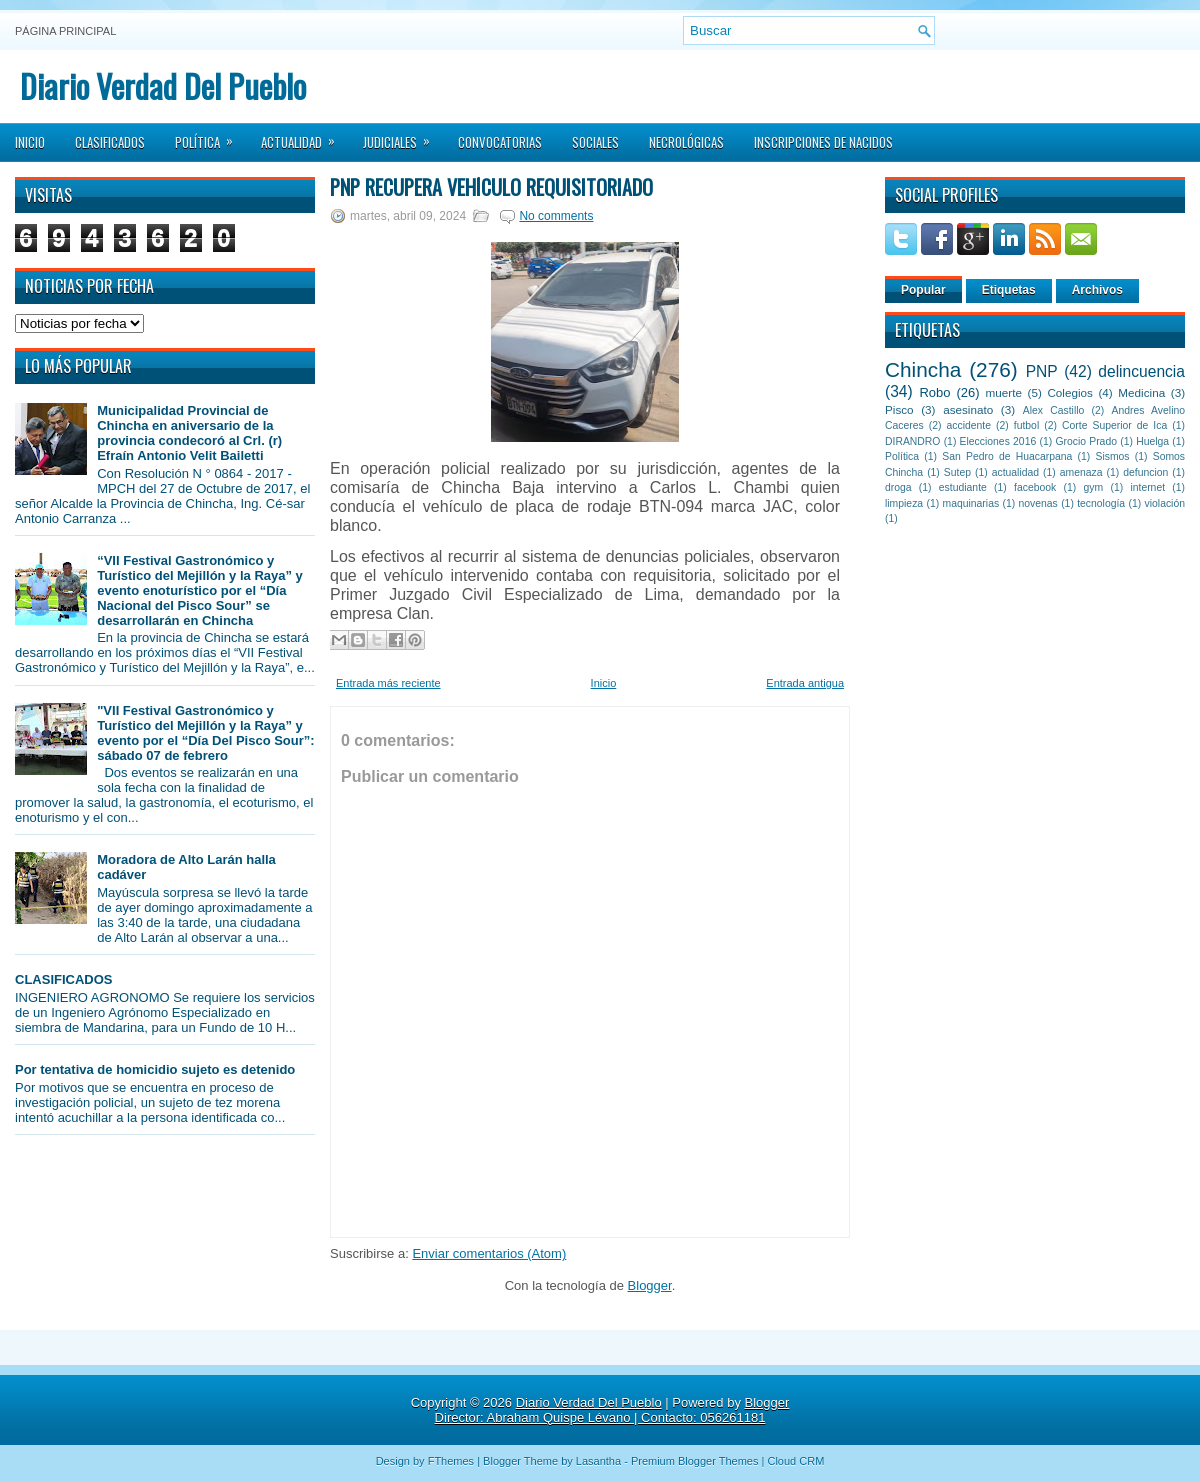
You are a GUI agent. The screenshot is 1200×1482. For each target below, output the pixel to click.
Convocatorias (500, 142)
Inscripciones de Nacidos (823, 142)
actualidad (1015, 472)
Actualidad (304, 136)
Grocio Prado (1086, 441)
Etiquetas (1009, 290)
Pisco (899, 409)
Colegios (1069, 392)
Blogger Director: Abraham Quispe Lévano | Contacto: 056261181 (612, 1410)
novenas (1038, 503)
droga (898, 487)
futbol (1026, 425)
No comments (556, 216)
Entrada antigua (805, 683)
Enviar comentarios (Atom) (489, 1253)
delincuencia (1141, 371)
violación (1165, 503)
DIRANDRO (912, 441)
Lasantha (598, 1461)
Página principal (65, 31)
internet (1147, 487)
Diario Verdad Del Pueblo (163, 85)
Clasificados (110, 142)
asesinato (968, 409)
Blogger (650, 1285)
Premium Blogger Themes (695, 1461)
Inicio (30, 142)
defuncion (1145, 472)
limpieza (904, 503)
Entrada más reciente (388, 683)
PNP (1042, 371)
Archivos (1097, 290)
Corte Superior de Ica (1114, 425)
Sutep (957, 472)
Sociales (595, 142)
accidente (969, 425)
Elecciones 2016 (998, 441)
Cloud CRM (795, 1461)
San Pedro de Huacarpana (1007, 456)
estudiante (963, 487)
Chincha (923, 369)
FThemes (451, 1461)
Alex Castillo (1054, 410)
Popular (923, 290)
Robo (934, 392)
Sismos (1112, 456)
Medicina (1141, 392)
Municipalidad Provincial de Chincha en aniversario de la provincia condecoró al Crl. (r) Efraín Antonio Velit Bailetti (189, 433)
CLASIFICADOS (64, 979)
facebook (1035, 487)
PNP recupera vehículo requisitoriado (491, 187)
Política (210, 136)
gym (1094, 487)
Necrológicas (686, 142)
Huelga (1152, 441)
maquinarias (971, 503)
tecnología (1101, 503)
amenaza (1081, 472)
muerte (1004, 392)
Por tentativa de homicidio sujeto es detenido (155, 1069)
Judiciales (403, 136)
